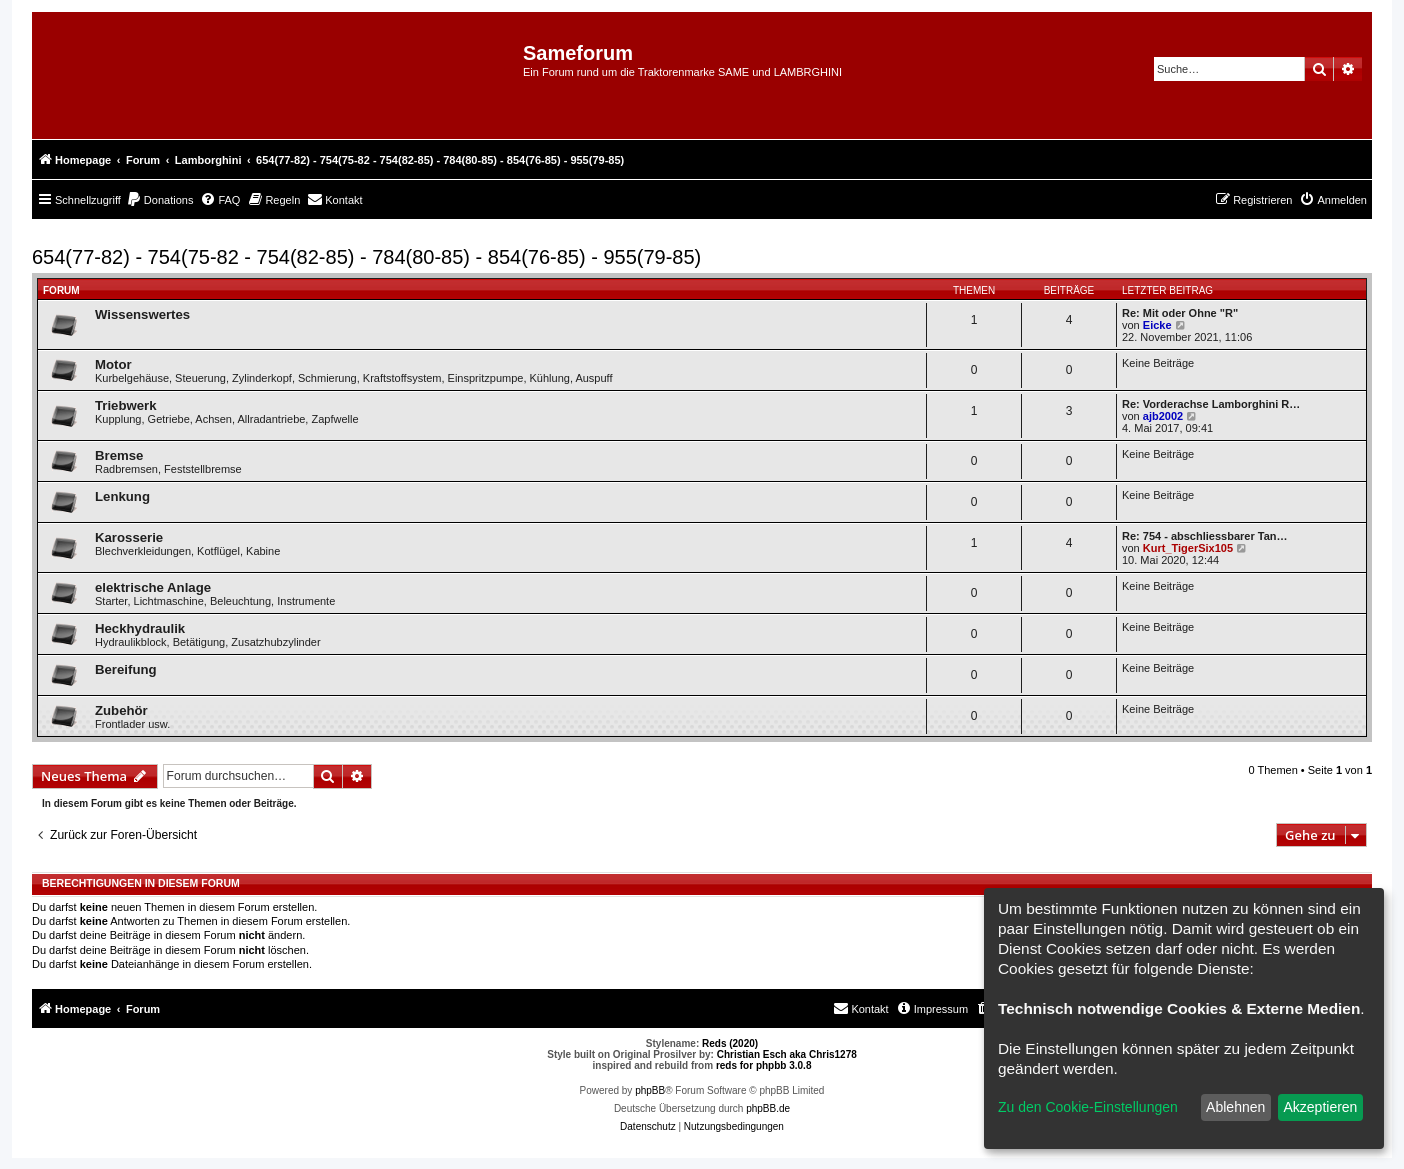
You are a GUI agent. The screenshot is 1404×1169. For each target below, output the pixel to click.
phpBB (650, 1090)
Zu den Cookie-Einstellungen (1088, 1107)
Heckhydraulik (140, 628)
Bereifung (126, 669)
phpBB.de (768, 1108)
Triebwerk (126, 405)
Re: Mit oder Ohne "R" (1180, 313)
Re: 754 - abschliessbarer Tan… (1204, 536)
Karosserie (129, 537)
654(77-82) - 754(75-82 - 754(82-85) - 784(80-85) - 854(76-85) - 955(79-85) (366, 257)
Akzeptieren (1320, 1107)
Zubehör (121, 710)
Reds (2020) (730, 1043)
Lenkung (122, 496)
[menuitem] (160, 200)
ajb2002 (1163, 416)
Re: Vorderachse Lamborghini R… (1211, 404)
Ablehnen (1235, 1107)
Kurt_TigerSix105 (1188, 548)
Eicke (1157, 325)
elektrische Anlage (153, 587)
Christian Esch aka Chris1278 (787, 1054)
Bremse (119, 455)
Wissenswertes (142, 314)
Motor (113, 364)
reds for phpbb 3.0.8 (764, 1065)
